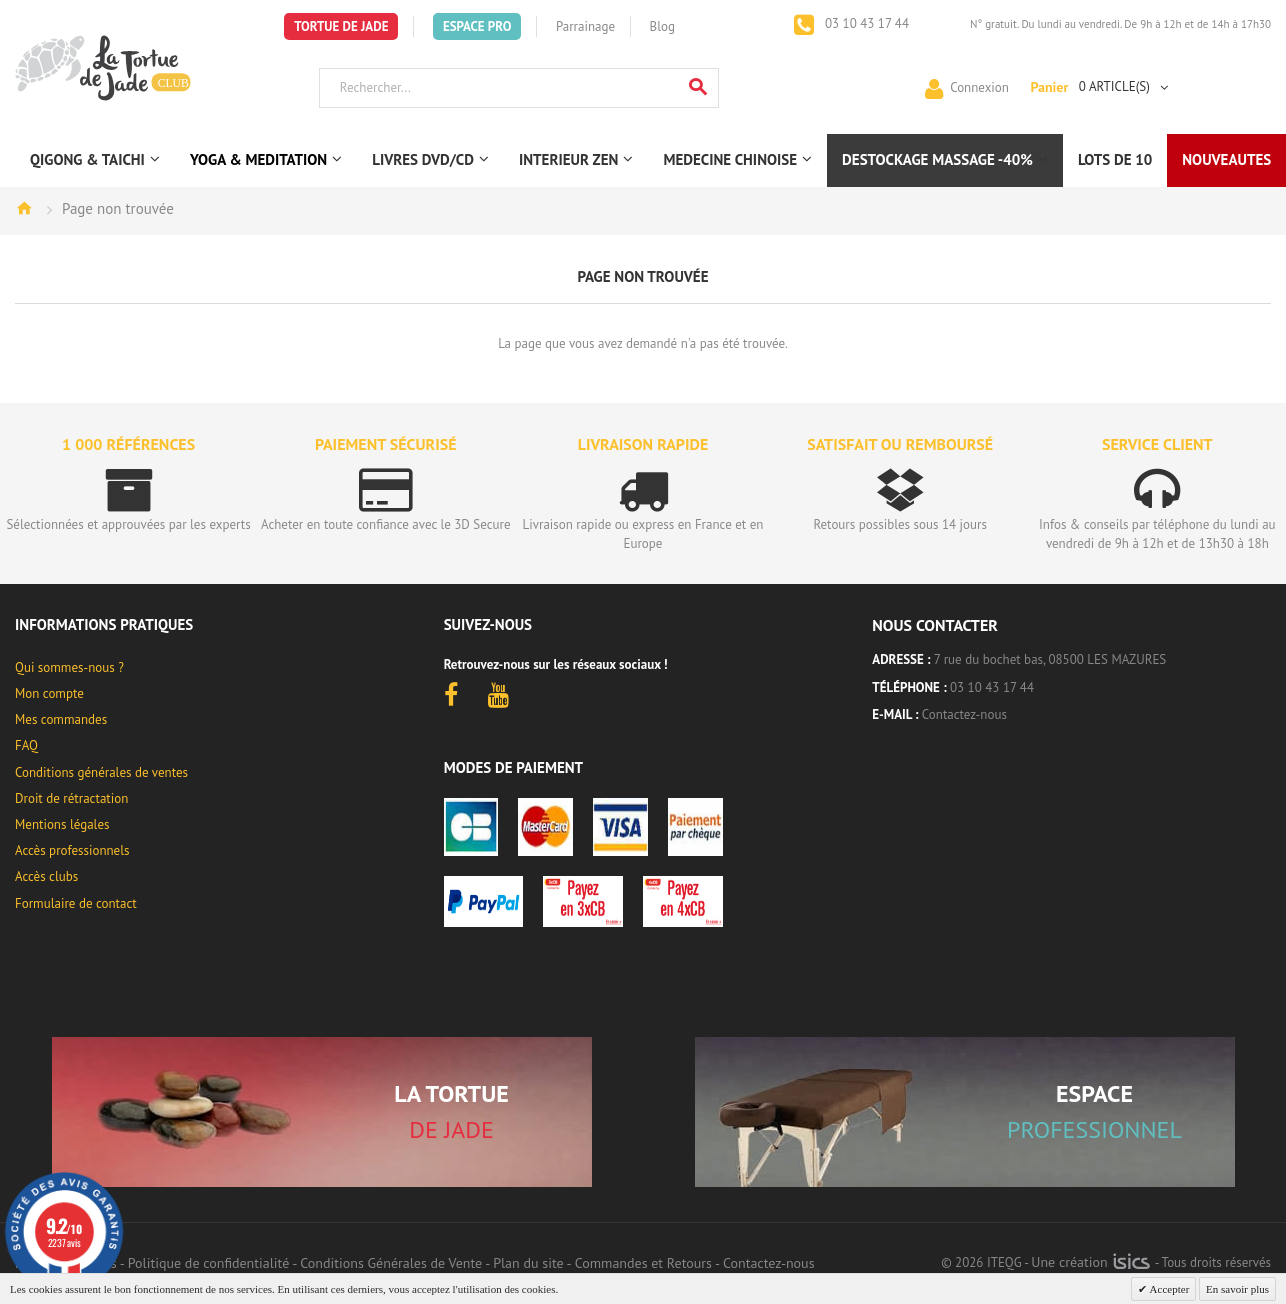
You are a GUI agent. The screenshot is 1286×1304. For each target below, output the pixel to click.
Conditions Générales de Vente (391, 1263)
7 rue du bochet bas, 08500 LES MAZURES (1050, 659)
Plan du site (528, 1263)
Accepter (1168, 1289)
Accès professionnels (72, 850)
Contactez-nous (964, 714)
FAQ (26, 745)
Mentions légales (62, 824)
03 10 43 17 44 (865, 23)
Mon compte (49, 693)
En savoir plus (1237, 1289)
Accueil (24, 208)
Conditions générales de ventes (101, 772)
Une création (1090, 1262)
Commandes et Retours (643, 1263)
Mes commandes (61, 719)
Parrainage (585, 26)
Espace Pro (477, 26)
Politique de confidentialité (208, 1263)
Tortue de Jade (341, 26)
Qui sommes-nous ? (69, 667)
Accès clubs (46, 876)
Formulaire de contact (76, 903)
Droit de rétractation (71, 798)
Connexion (979, 86)
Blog (662, 26)
